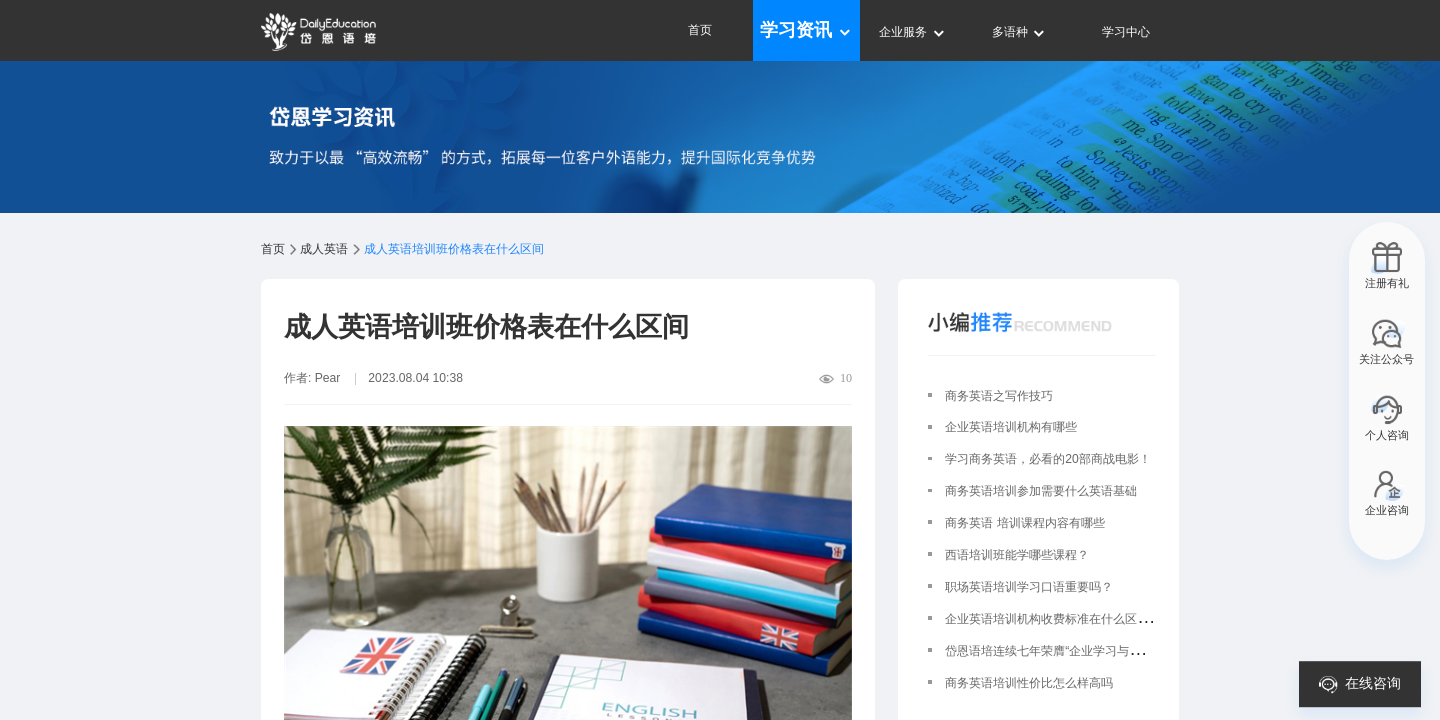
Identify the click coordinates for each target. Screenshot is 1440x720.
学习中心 (1126, 32)
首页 (700, 30)
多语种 (1019, 32)
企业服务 (912, 32)
